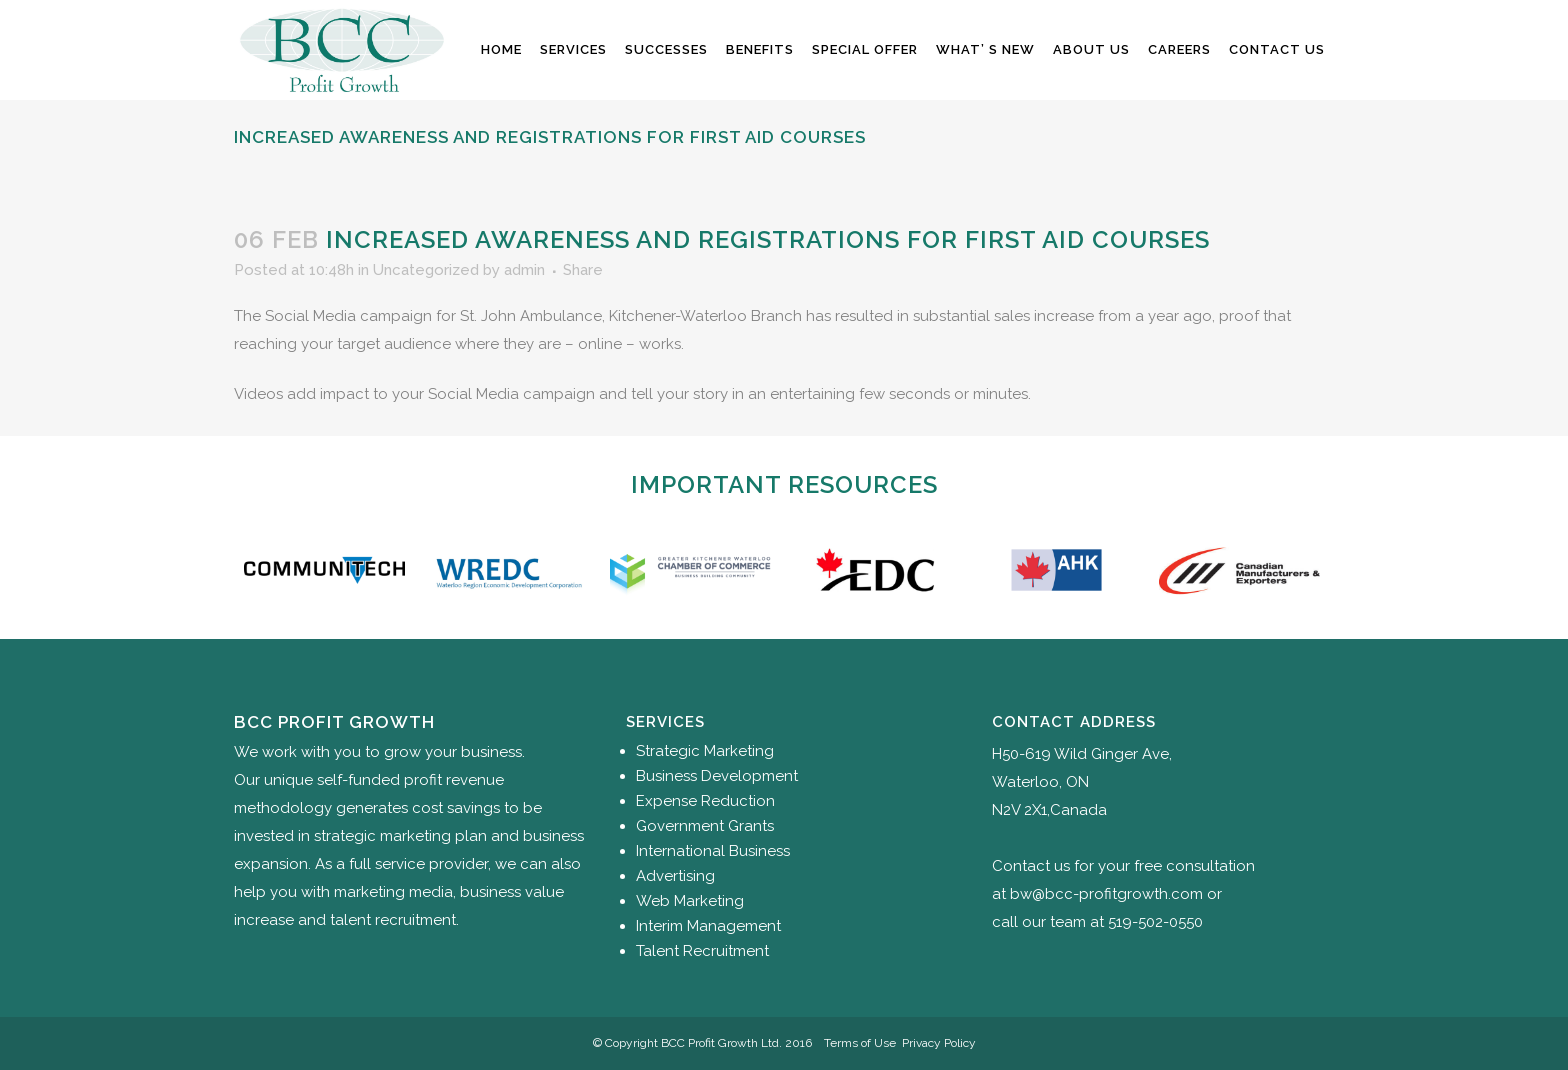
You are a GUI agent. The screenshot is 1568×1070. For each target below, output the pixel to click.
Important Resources (784, 484)
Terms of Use (860, 1043)
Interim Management (708, 926)
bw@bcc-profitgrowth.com (1106, 894)
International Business (713, 851)
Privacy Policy (939, 1043)
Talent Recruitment (702, 951)
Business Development (717, 776)
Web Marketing (690, 901)
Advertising (675, 876)
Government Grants (705, 826)
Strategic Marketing (705, 751)
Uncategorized (426, 270)
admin (524, 270)
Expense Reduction (705, 801)
